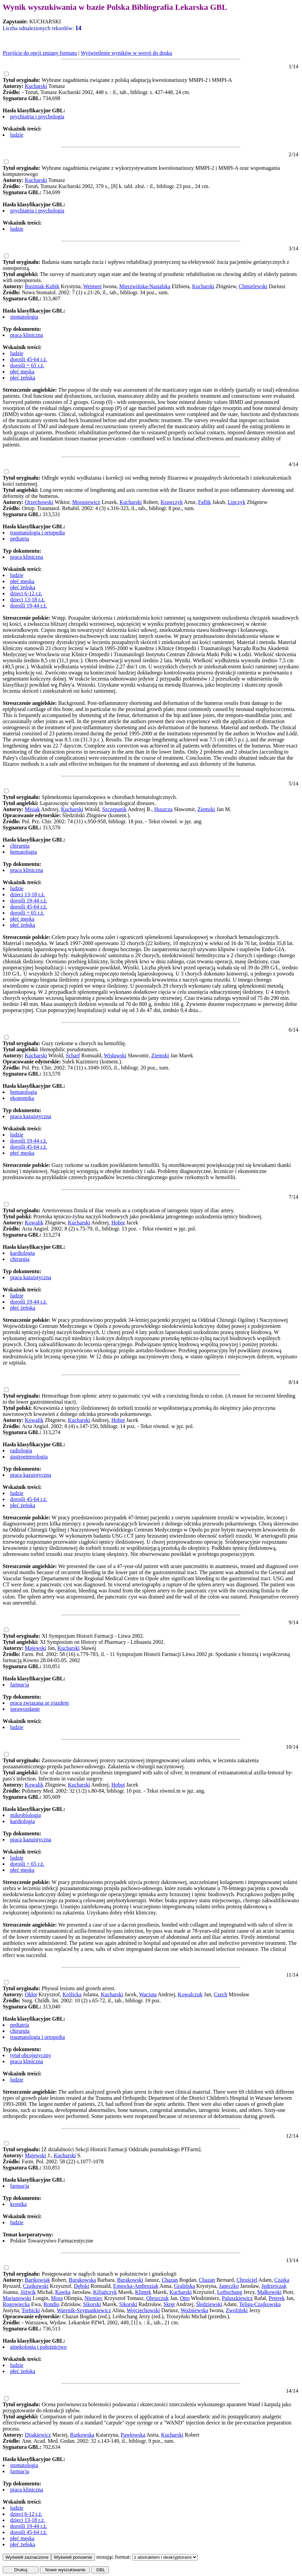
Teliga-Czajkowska (260, 2304)
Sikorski (92, 2304)
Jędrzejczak (274, 2286)
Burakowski (130, 2280)
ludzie (16, 135)
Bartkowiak (37, 2280)
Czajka (281, 2280)
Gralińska (184, 2286)
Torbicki (31, 2310)
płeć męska (22, 371)
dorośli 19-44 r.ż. (28, 605)
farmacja (19, 1684)
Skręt (169, 2304)
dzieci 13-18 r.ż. (27, 599)
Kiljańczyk (105, 2292)
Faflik (204, 502)
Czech (220, 1994)
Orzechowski (39, 502)
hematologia (23, 852)
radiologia (21, 1450)
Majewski (35, 1648)
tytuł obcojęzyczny (30, 2055)
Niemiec (94, 2298)
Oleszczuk (157, 2298)
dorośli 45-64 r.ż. (28, 359)
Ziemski (206, 809)
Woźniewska (194, 2310)
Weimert (92, 286)
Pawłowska (133, 2435)
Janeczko (229, 2286)
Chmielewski (253, 286)
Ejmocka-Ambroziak (135, 2286)
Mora (57, 2298)
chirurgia (19, 846)
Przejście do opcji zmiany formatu (40, 53)
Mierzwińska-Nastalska (144, 286)
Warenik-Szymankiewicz (84, 2310)
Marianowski (17, 2298)
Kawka (62, 2292)
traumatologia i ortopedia (37, 532)
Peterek (277, 2298)
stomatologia (24, 317)
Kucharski (36, 86)
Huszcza (163, 809)
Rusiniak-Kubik (42, 286)
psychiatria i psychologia (37, 116)
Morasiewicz (86, 502)
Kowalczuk (190, 1994)
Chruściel (246, 2280)
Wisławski (115, 1055)
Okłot (31, 1994)
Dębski (81, 2286)
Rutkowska (82, 2435)
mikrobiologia (25, 1815)
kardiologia (22, 1253)
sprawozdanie (25, 1709)
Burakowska (82, 2280)
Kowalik (34, 1222)
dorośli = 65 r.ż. (27, 365)
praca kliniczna (26, 335)
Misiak (32, 809)
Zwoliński (237, 2310)
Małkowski (269, 2292)
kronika (18, 2204)
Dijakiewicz (38, 2435)
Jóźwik (28, 2292)
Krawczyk (172, 502)
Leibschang (229, 2292)
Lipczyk (236, 502)
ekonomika (22, 1098)
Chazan (170, 2280)
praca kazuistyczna (30, 1116)
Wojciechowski (143, 2310)
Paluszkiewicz (237, 2298)
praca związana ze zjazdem (39, 1703)
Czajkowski (36, 2286)
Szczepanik (114, 809)
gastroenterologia (29, 1456)
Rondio (51, 2304)
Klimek (143, 2292)
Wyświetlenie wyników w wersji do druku (126, 53)
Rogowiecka (16, 2304)
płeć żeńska (22, 378)
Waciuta (148, 1994)
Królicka (72, 1994)
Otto (184, 2298)
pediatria (19, 539)
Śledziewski (209, 2304)
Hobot (118, 1222)
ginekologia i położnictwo (38, 2347)
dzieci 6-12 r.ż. (26, 593)
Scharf (73, 1055)
